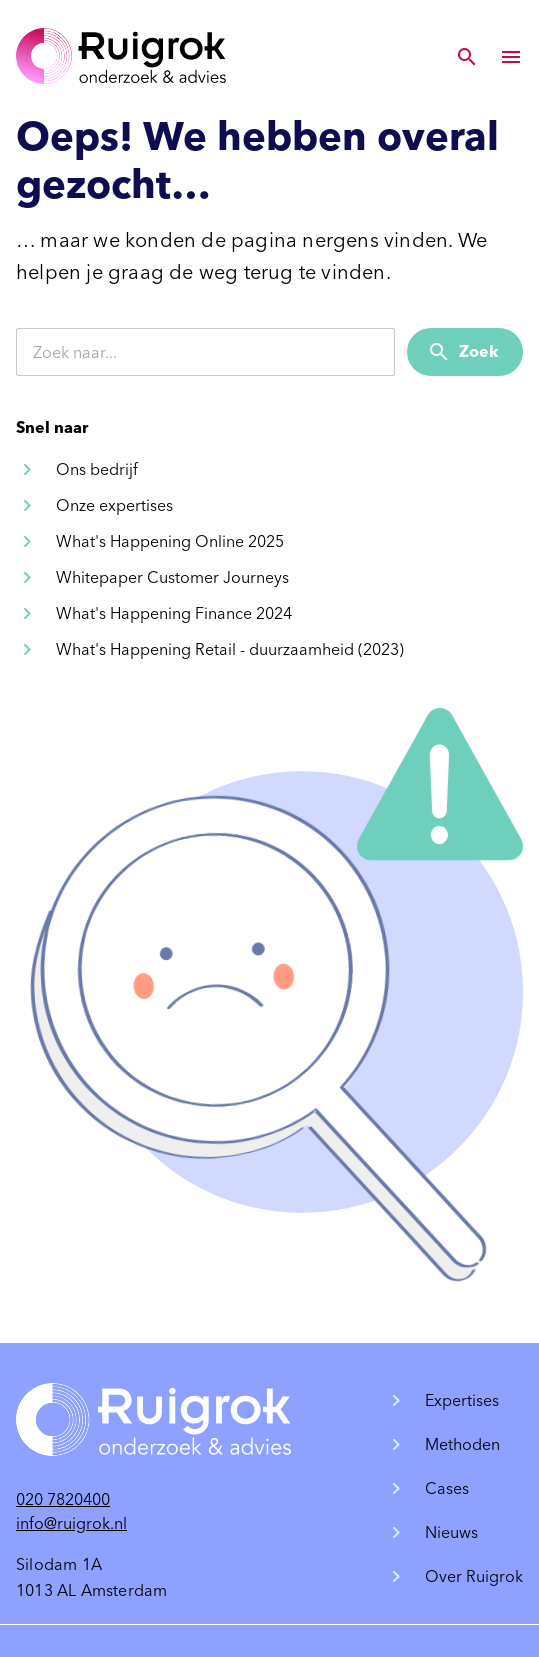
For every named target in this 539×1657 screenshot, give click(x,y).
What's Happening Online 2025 (170, 541)
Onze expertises (114, 505)
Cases (447, 1488)
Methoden (462, 1444)
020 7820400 (63, 1499)
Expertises (462, 1400)
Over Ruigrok (474, 1576)
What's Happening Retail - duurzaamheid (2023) (230, 649)
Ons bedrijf (97, 469)
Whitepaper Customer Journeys (172, 577)
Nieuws (451, 1532)
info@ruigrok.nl (71, 1523)
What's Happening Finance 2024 (174, 613)
